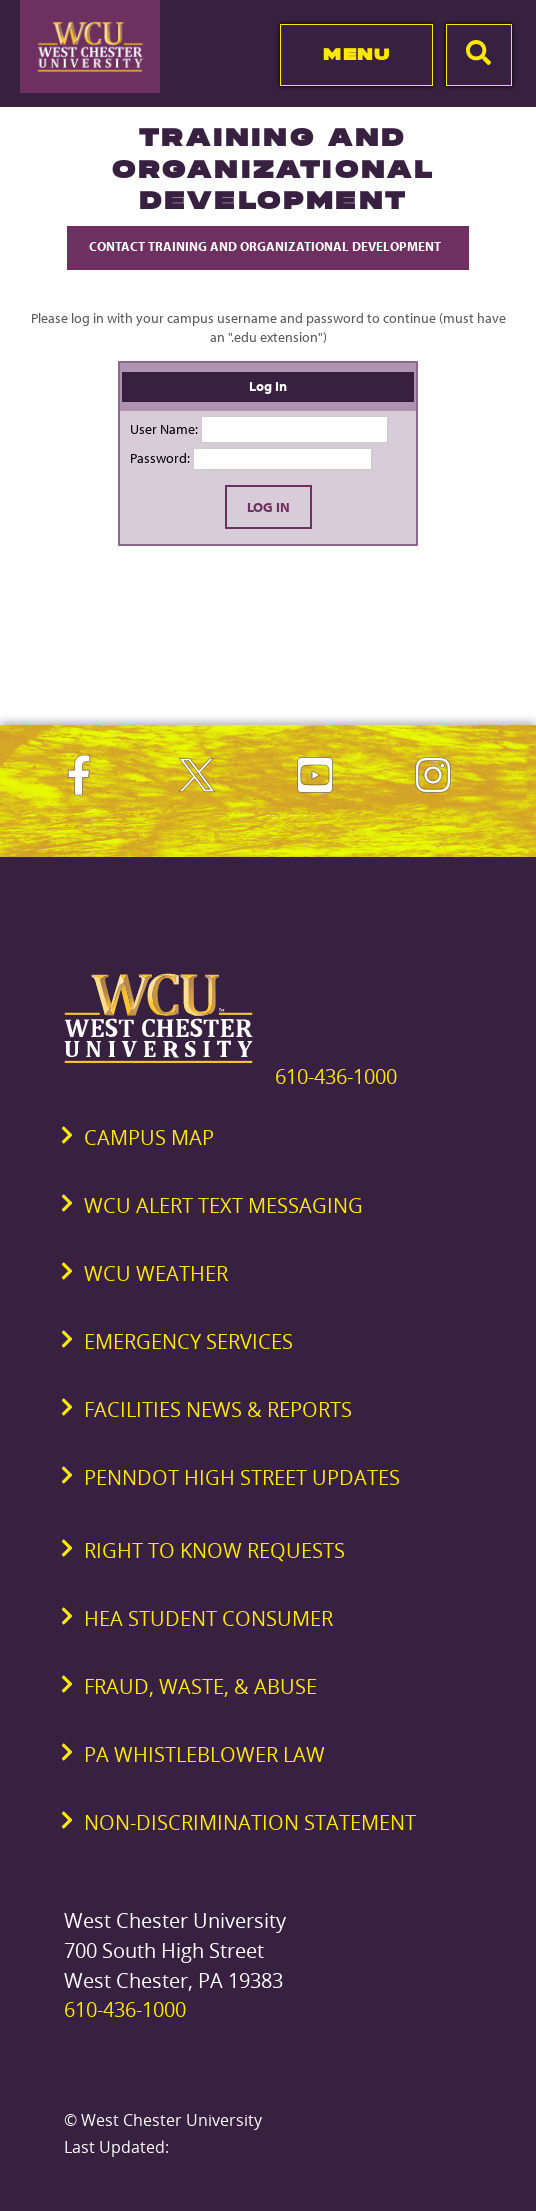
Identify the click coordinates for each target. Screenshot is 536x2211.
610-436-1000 (336, 1076)
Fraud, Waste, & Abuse (200, 1686)
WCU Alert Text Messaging (223, 1205)
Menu (356, 54)
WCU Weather (156, 1273)
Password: (160, 458)
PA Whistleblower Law (204, 1754)
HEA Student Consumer (208, 1618)
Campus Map (149, 1137)
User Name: (164, 429)
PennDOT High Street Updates (242, 1477)
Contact (268, 246)
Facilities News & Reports (218, 1409)
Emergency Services (188, 1341)
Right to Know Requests (214, 1550)
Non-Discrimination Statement (250, 1822)
